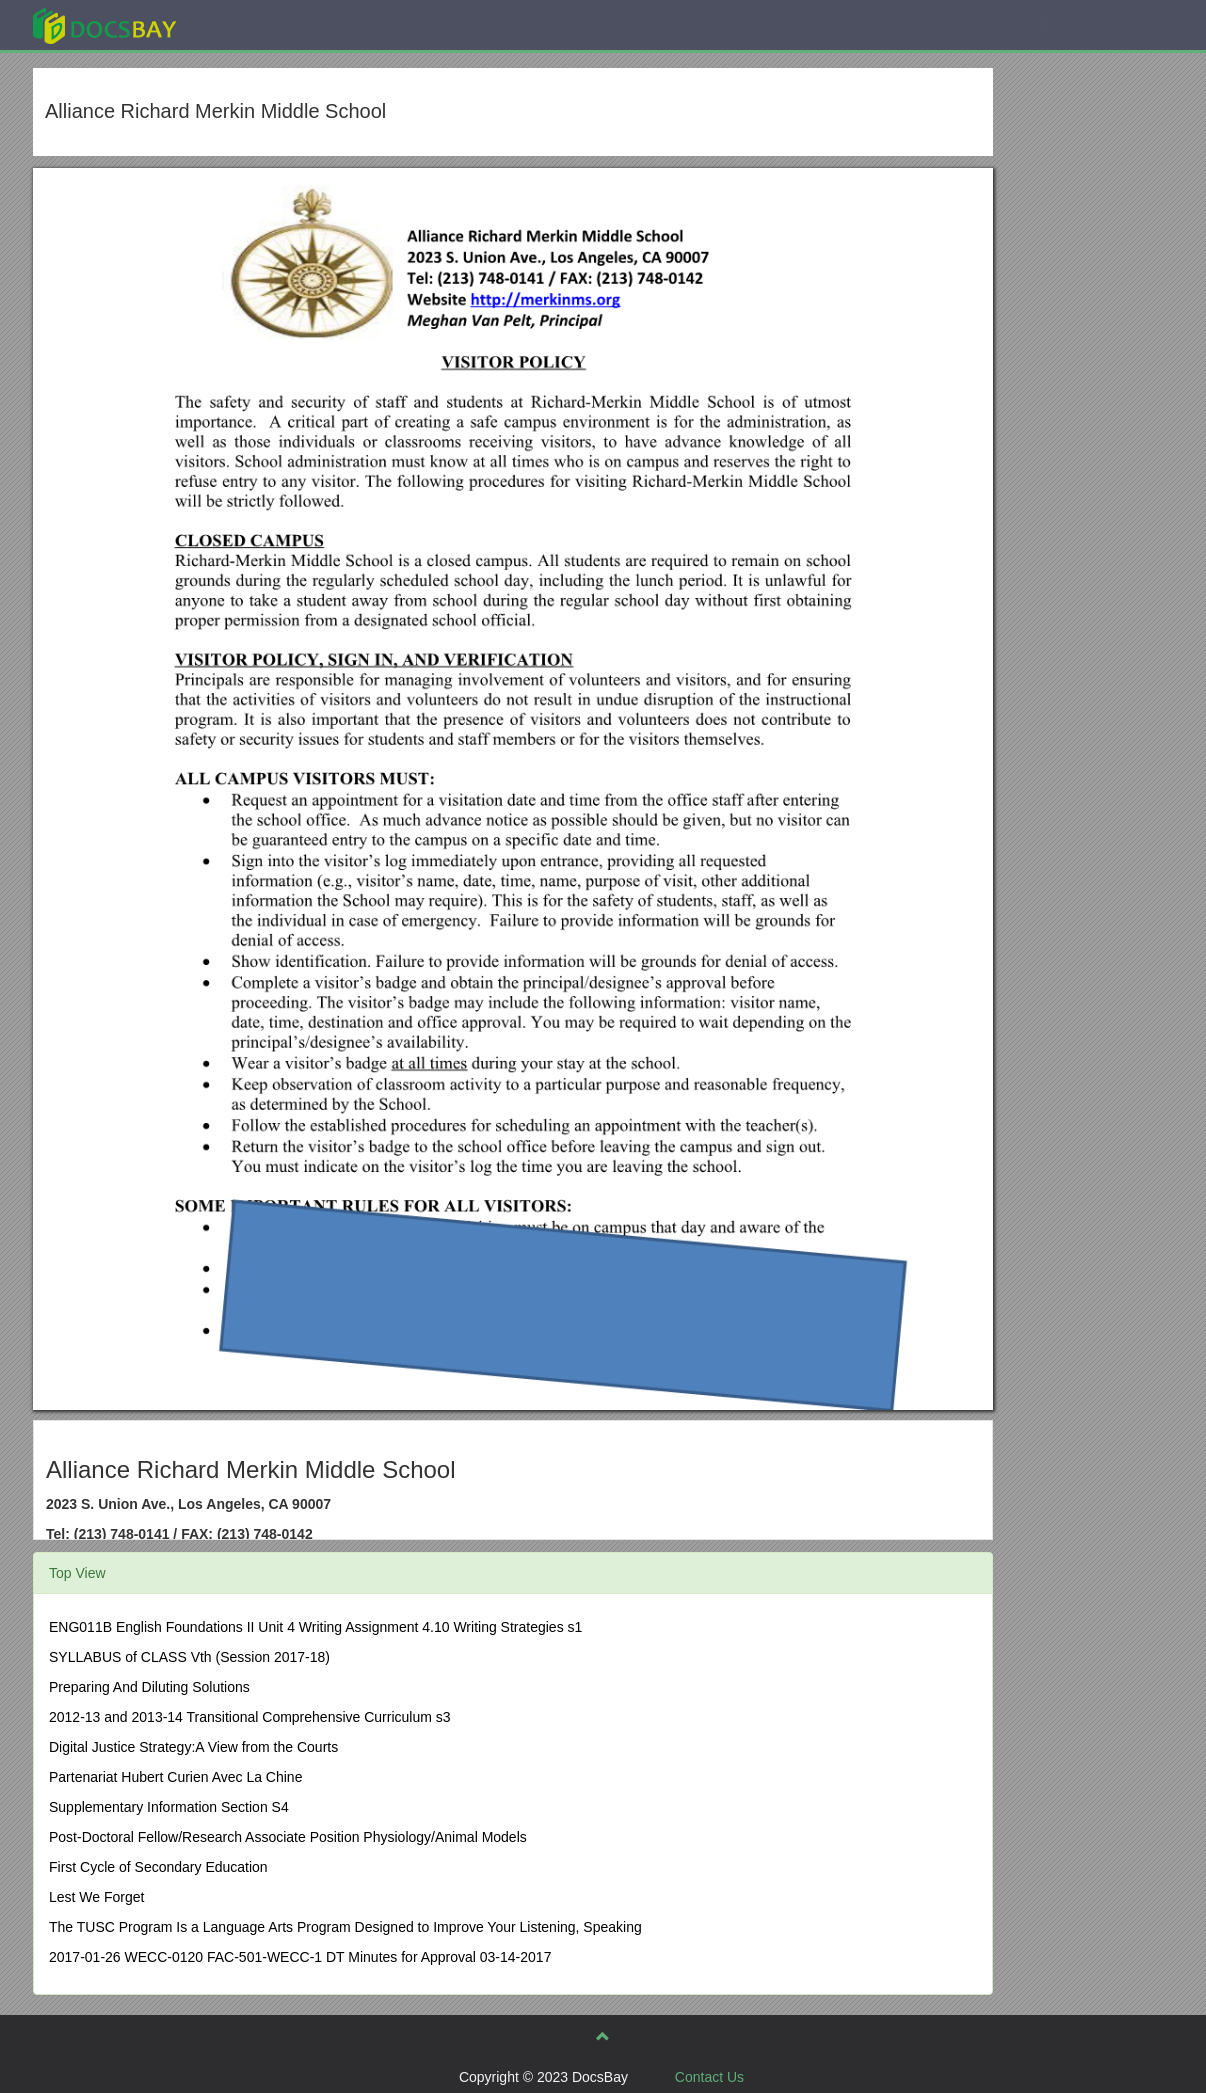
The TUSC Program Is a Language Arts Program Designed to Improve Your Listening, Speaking (345, 1927)
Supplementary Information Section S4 (169, 1807)
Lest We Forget (96, 1897)
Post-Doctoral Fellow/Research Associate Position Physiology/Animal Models (288, 1837)
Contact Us (709, 2077)
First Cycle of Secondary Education (158, 1867)
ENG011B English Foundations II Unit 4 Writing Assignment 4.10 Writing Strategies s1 (315, 1627)
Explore (254, 24)
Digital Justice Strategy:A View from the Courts (193, 1747)
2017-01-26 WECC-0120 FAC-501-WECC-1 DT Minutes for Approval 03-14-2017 (300, 1957)
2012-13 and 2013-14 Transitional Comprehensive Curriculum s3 (250, 1717)
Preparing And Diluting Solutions (149, 1687)
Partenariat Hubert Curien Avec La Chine (175, 1777)
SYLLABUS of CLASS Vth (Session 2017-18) (189, 1657)
